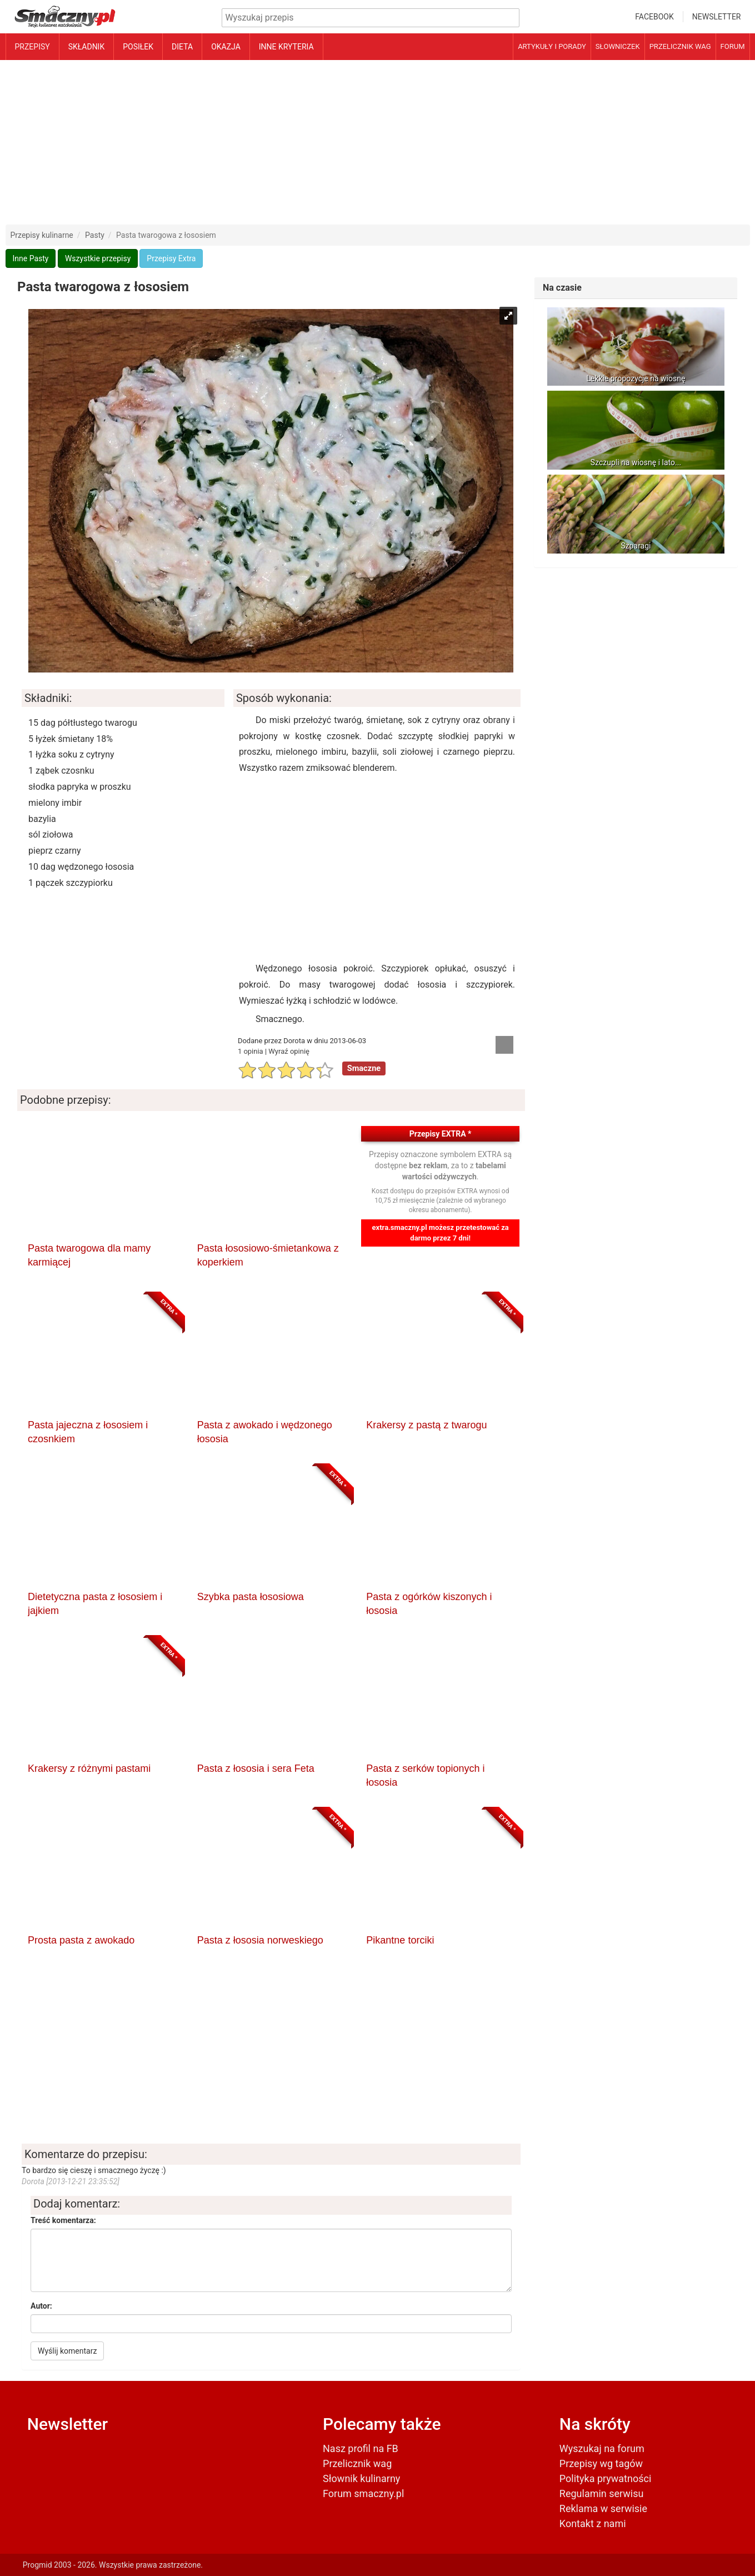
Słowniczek (618, 46)
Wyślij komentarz (67, 2350)
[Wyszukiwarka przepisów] (370, 18)
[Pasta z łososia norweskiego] (271, 1873)
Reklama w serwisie (603, 2508)
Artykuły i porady (552, 46)
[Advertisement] (377, 142)
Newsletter (716, 16)
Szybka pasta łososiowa (250, 1596)
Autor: (41, 2305)
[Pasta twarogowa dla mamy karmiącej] (102, 1181)
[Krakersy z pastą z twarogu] (440, 1358)
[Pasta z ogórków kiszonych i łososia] (440, 1529)
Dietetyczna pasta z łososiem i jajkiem (95, 1604)
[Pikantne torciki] (440, 1873)
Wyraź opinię (288, 1051)
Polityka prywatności (605, 2478)
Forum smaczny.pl (363, 2493)
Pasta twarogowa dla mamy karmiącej (89, 1255)
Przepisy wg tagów (601, 2463)
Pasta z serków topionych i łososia (425, 1775)
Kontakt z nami (592, 2523)
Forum (733, 46)
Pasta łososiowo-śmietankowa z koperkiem (268, 1255)
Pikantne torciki (400, 1940)
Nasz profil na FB (360, 2448)
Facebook (654, 16)
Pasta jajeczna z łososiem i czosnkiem (88, 1432)
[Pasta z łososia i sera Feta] (271, 1701)
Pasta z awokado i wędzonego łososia (264, 1432)
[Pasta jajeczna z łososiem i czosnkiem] (102, 1358)
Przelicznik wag (680, 46)
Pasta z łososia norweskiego (260, 1940)
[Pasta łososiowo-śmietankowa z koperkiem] (271, 1181)
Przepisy (32, 46)
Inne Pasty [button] (31, 258)
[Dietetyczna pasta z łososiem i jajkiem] (102, 1529)
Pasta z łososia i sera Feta (255, 1768)
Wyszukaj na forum (601, 2448)
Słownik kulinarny (361, 2478)
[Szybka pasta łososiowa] (271, 1529)
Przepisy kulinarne (42, 235)
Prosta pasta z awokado (81, 1940)
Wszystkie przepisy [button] (98, 258)
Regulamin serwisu (601, 2493)
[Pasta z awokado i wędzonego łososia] (271, 1358)
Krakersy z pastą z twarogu (426, 1425)
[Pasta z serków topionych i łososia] (440, 1701)
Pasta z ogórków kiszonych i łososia (429, 1604)
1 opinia (251, 1051)
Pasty (94, 235)
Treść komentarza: (63, 2220)
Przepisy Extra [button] (171, 258)
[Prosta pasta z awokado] (102, 1873)
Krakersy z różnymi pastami (89, 1768)
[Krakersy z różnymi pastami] (102, 1701)
